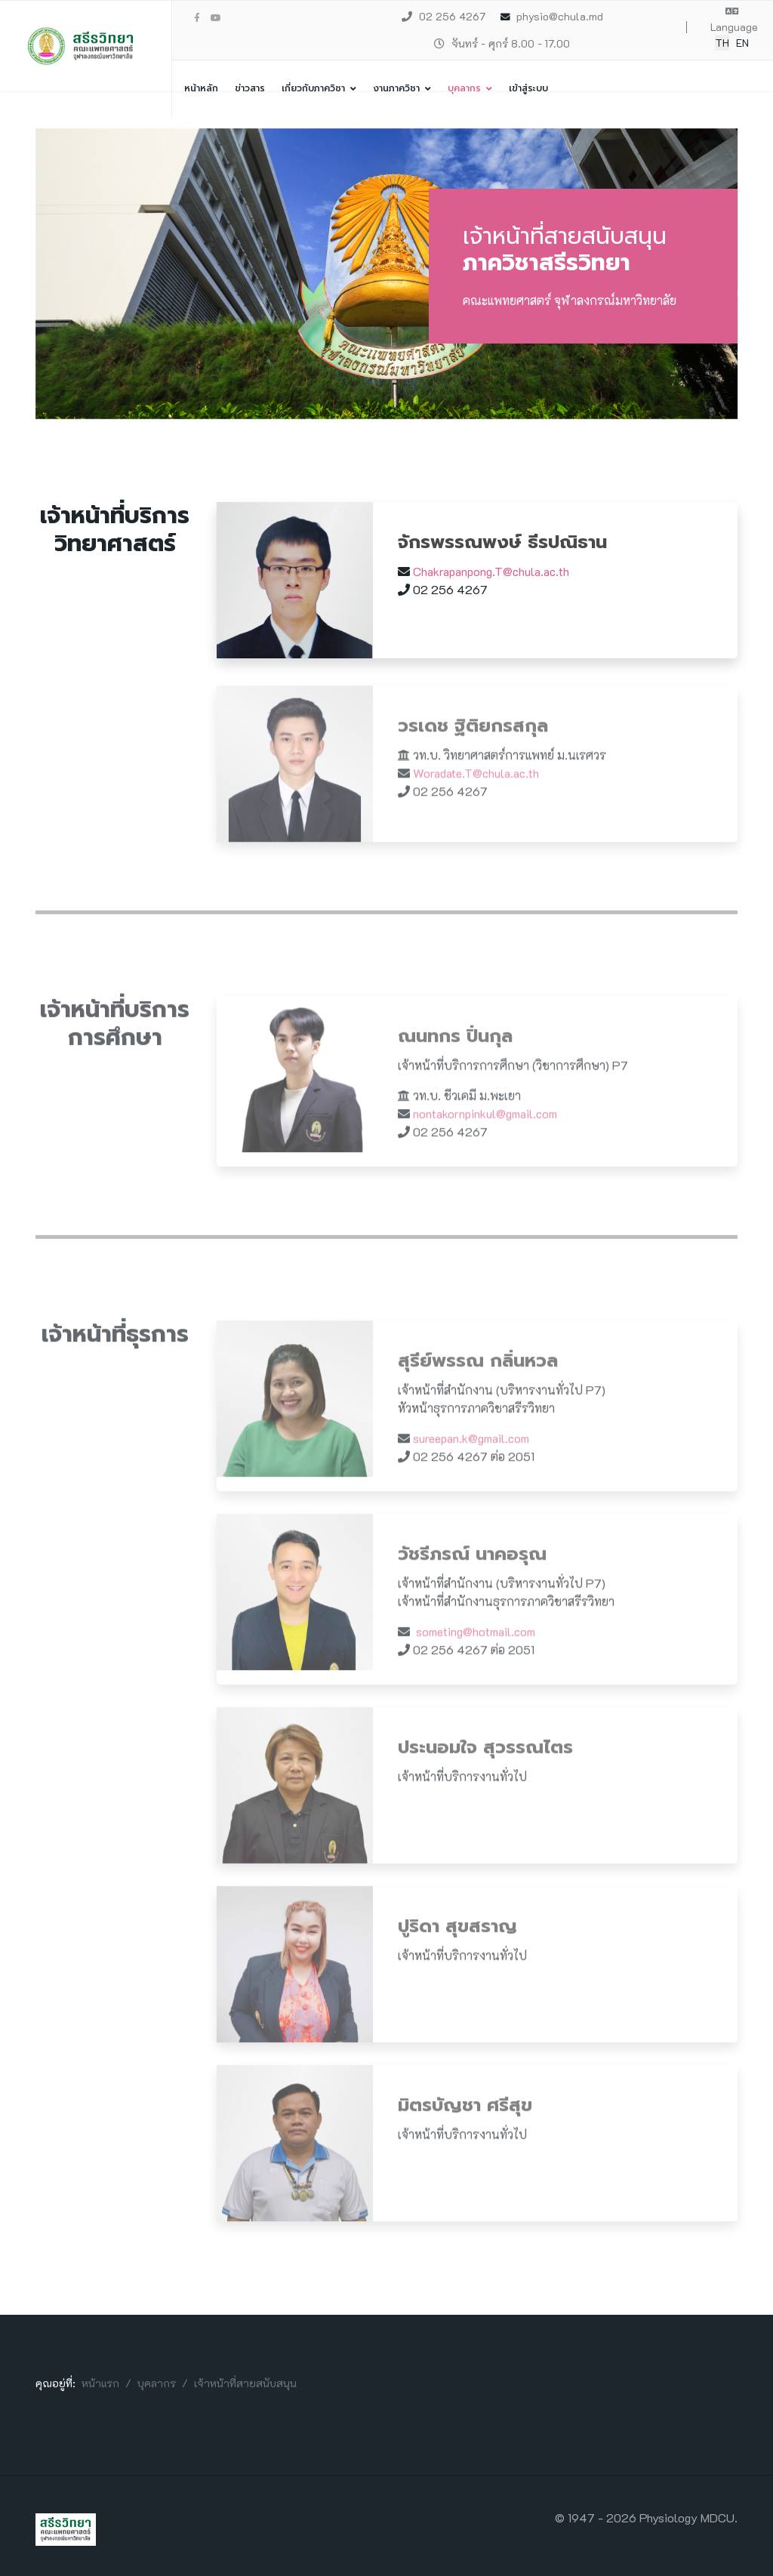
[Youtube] (216, 17)
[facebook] (197, 17)
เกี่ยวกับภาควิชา (313, 88)
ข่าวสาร (250, 88)
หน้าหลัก (201, 88)
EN (742, 42)
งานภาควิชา (396, 88)
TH (722, 42)
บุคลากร (464, 88)
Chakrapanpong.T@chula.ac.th (491, 571)
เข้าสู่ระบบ (528, 88)
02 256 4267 (452, 16)
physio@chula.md (559, 16)
